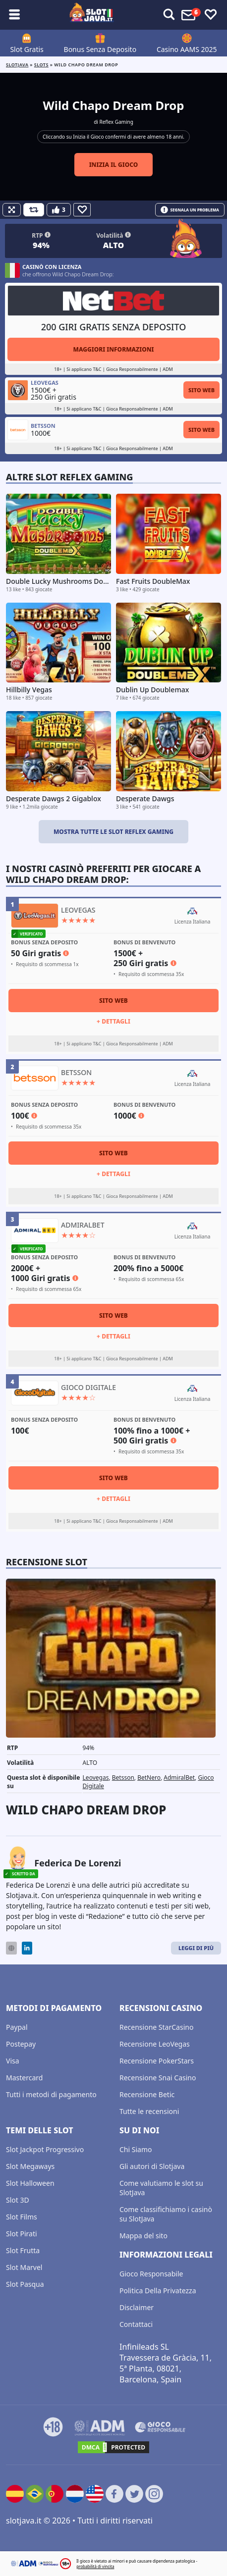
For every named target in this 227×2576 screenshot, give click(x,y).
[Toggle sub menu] (14, 15)
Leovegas (96, 1777)
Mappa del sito (143, 2235)
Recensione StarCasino (156, 2027)
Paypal (17, 2027)
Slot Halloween (30, 2183)
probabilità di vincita (95, 2566)
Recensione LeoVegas (154, 2044)
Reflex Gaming (116, 121)
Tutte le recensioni (149, 2111)
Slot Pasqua (25, 2284)
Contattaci (136, 2324)
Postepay (21, 2044)
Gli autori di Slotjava (151, 2166)
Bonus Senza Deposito (100, 49)
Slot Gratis (26, 49)
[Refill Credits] (33, 209)
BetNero (149, 1777)
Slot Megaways (30, 2166)
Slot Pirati (21, 2233)
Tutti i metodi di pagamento (51, 2094)
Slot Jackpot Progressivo (45, 2149)
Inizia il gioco (113, 164)
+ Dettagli (113, 1021)
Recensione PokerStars (156, 2060)
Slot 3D (17, 2200)
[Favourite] (82, 209)
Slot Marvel (24, 2267)
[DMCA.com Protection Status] (113, 2447)
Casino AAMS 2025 (187, 49)
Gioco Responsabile (151, 2273)
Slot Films (21, 2216)
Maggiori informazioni (113, 349)
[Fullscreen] (11, 209)
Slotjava (17, 64)
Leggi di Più (196, 1948)
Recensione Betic (146, 2094)
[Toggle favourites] (210, 15)
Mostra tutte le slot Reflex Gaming (113, 831)
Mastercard (24, 2077)
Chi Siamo (135, 2149)
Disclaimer (136, 2307)
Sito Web (201, 390)
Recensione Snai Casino (157, 2077)
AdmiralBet (179, 1777)
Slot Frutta (23, 2250)
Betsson (123, 1777)
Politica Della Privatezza (157, 2290)
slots (41, 64)
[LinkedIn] (27, 1948)
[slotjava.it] (92, 15)
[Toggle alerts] (169, 15)
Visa (12, 2060)
